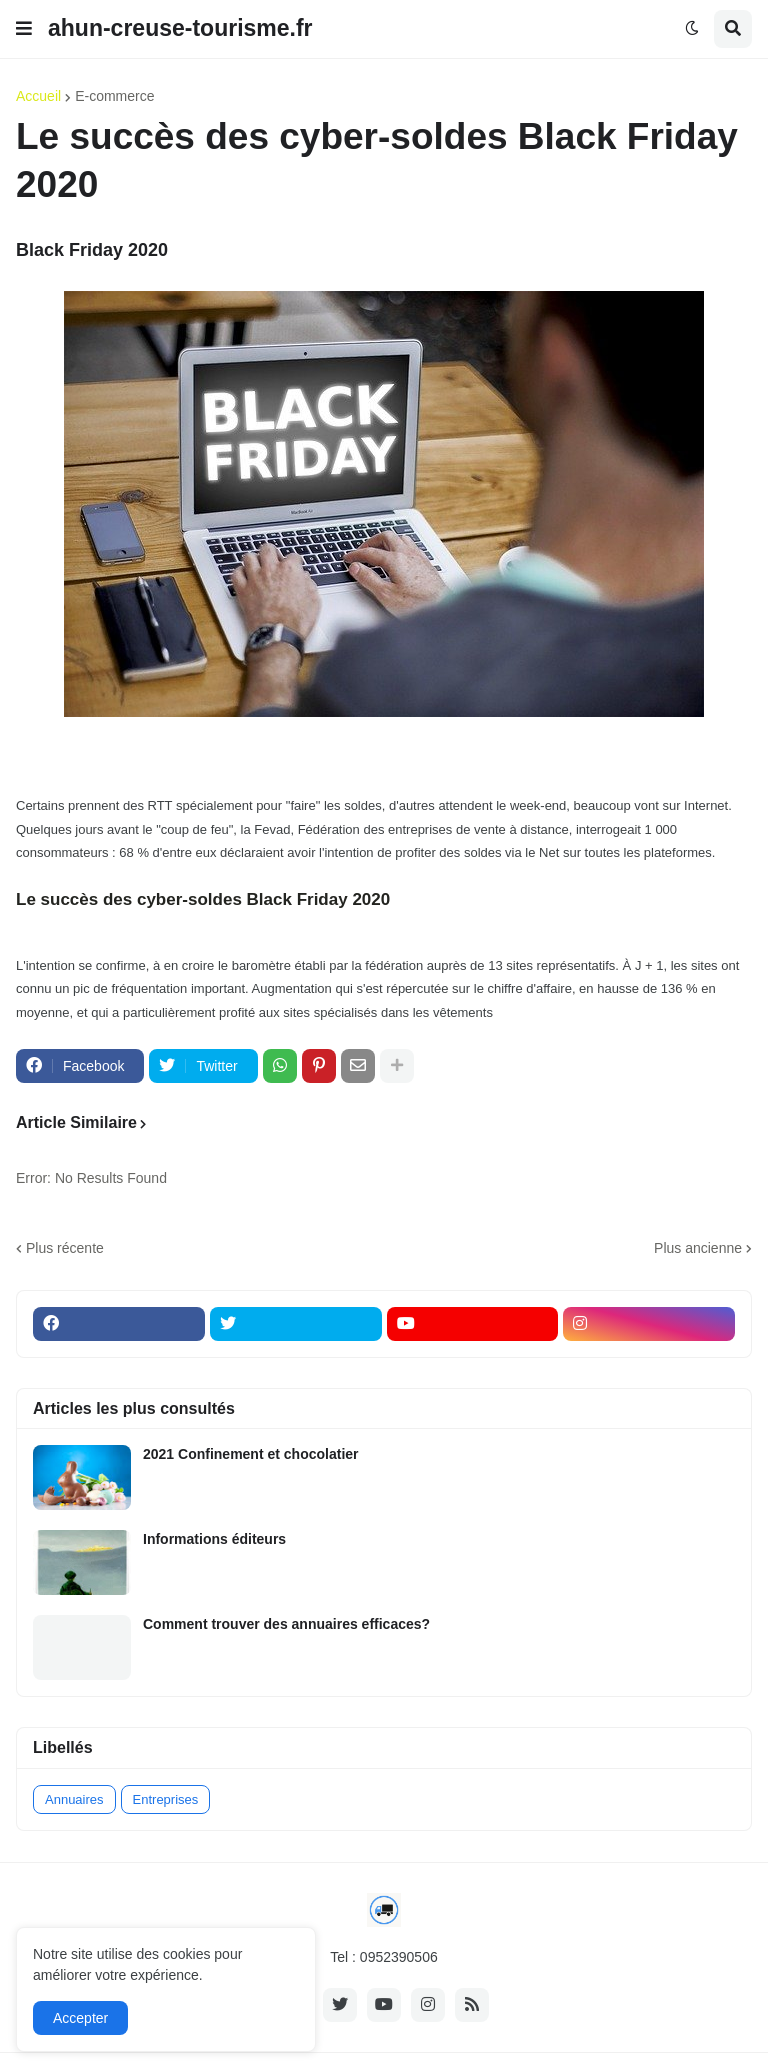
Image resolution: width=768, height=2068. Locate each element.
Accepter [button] (80, 2018)
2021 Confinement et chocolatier (251, 1454)
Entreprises (166, 1799)
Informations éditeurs (214, 1539)
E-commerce (114, 96)
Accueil (38, 96)
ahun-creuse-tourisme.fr (180, 28)
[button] (24, 29)
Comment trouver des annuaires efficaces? (286, 1624)
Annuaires (74, 1799)
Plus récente (65, 1248)
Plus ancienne (698, 1248)
